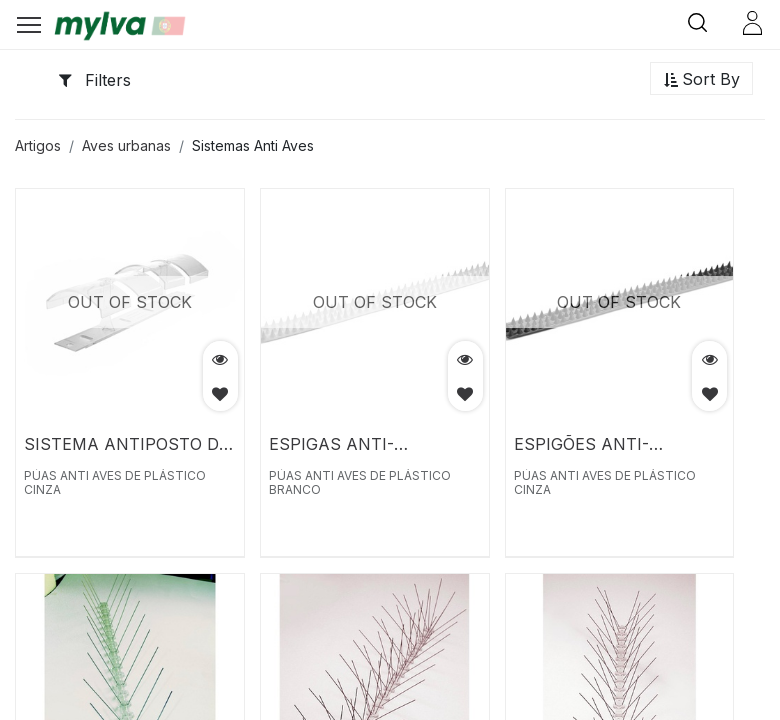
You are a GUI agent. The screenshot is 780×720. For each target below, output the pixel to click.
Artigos (38, 145)
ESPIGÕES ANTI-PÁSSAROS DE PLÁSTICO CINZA (616, 444)
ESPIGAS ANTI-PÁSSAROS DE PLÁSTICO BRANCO (371, 444)
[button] (701, 79)
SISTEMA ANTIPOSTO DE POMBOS (126, 444)
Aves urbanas (126, 145)
